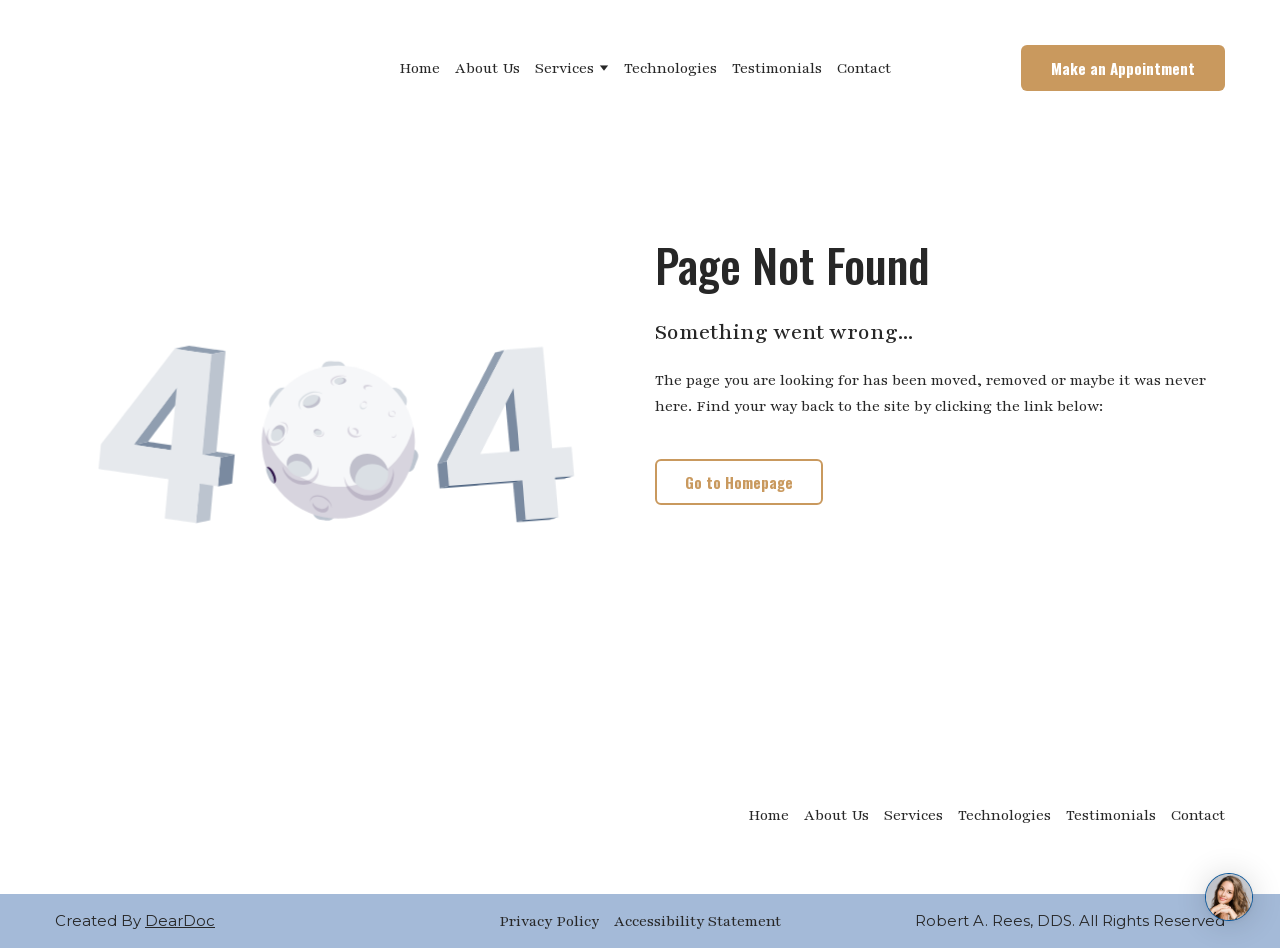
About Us (487, 68)
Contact (864, 68)
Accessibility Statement (697, 921)
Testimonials (777, 68)
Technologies (670, 68)
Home (419, 68)
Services (564, 68)
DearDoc (180, 920)
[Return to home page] (154, 68)
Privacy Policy (549, 921)
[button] (1123, 68)
